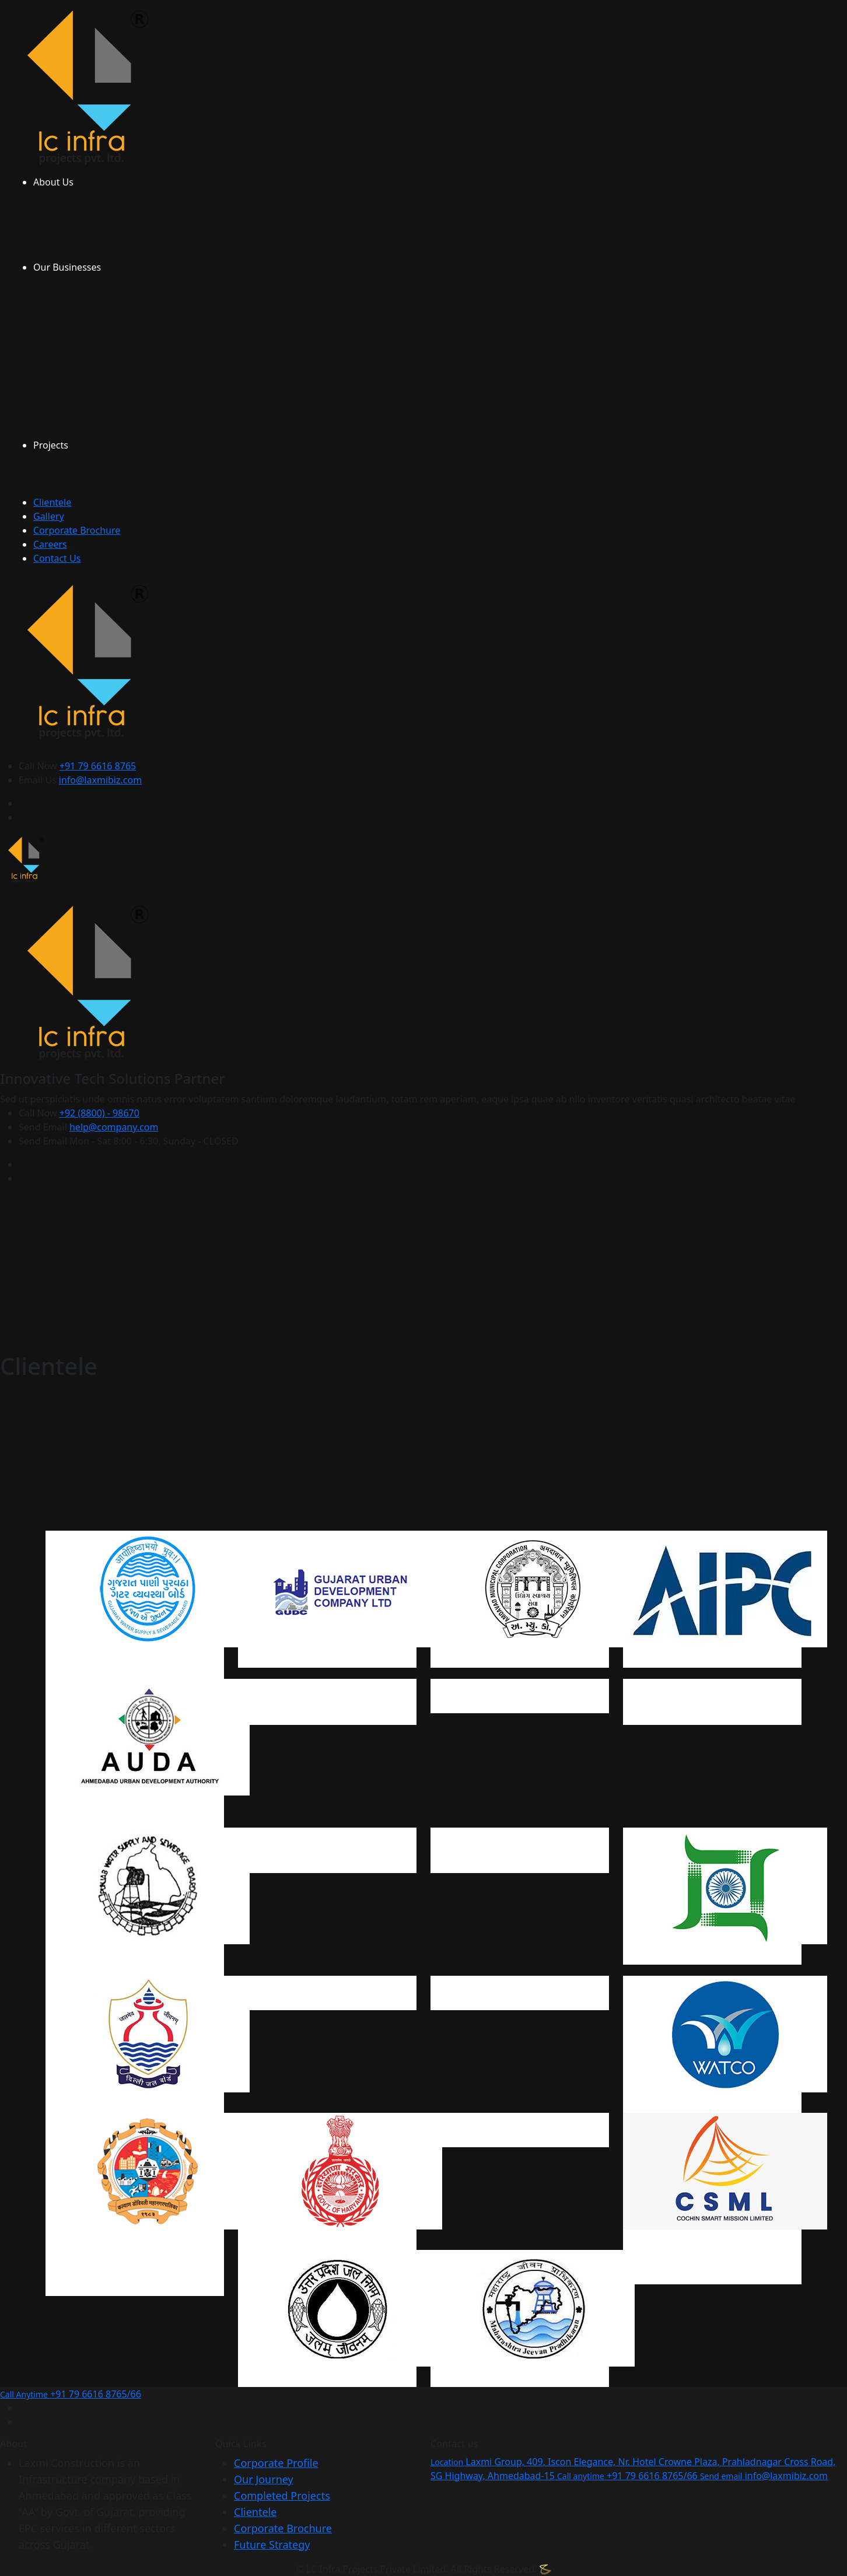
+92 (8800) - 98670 (99, 1113)
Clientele (52, 502)
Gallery (48, 516)
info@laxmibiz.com (100, 780)
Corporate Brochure (76, 530)
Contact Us (56, 558)
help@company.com (113, 1127)
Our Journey (263, 2479)
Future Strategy (272, 2545)
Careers (50, 544)
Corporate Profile (276, 2463)
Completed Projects (282, 2495)
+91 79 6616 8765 (98, 766)
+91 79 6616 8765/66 (70, 2394)
